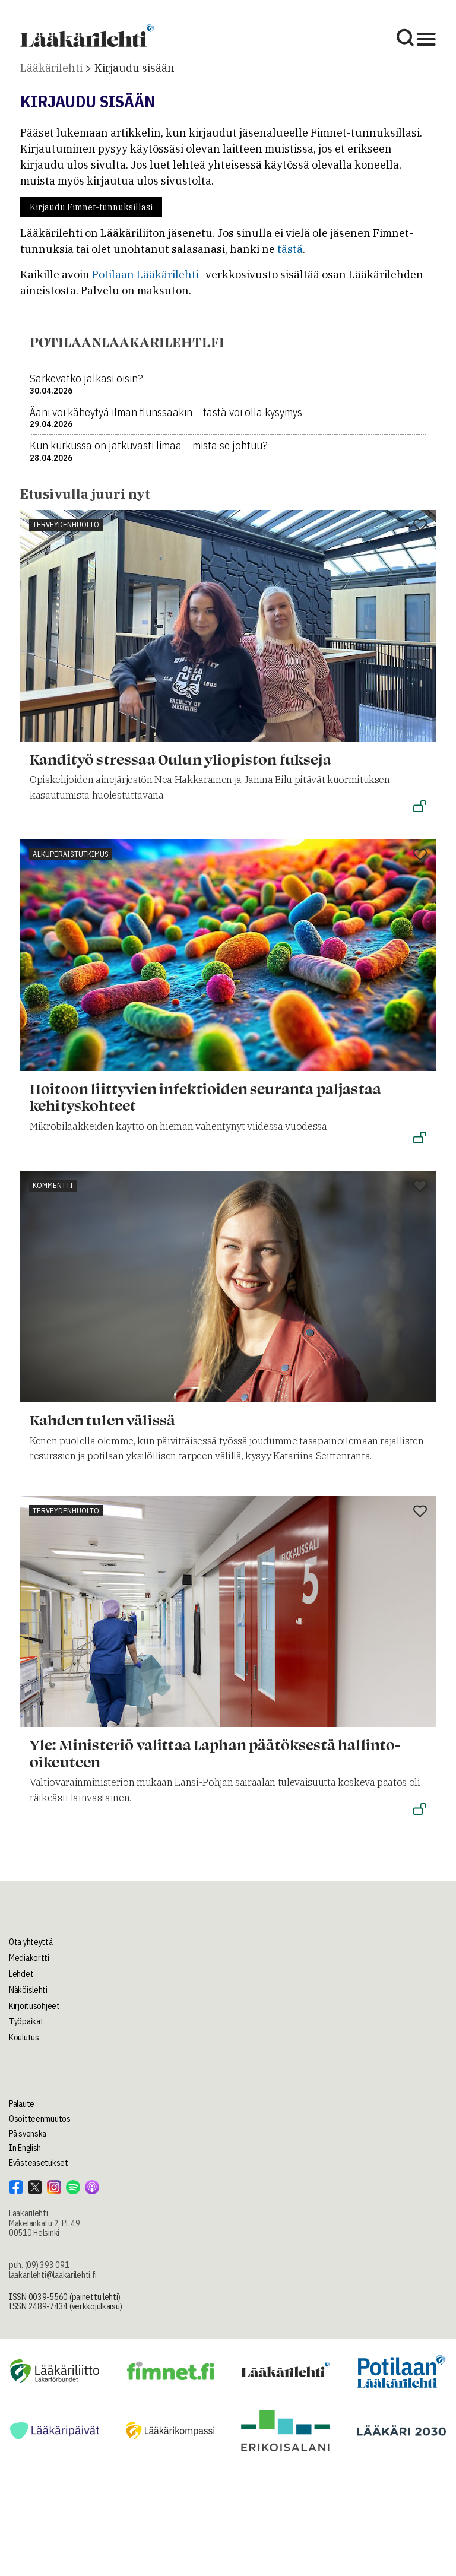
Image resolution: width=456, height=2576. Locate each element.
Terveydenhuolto (66, 524)
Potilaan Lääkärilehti (145, 274)
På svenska (27, 2133)
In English (25, 2148)
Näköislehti (28, 1990)
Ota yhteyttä (31, 1942)
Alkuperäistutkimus (71, 854)
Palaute (21, 2104)
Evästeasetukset (38, 2162)
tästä (290, 249)
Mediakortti (29, 1958)
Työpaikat (26, 2021)
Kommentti (53, 1185)
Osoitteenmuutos (40, 2119)
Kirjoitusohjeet (34, 2006)
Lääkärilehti (51, 68)
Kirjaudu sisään (134, 68)
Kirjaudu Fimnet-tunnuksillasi (91, 207)
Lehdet (21, 1974)
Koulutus (24, 2037)
